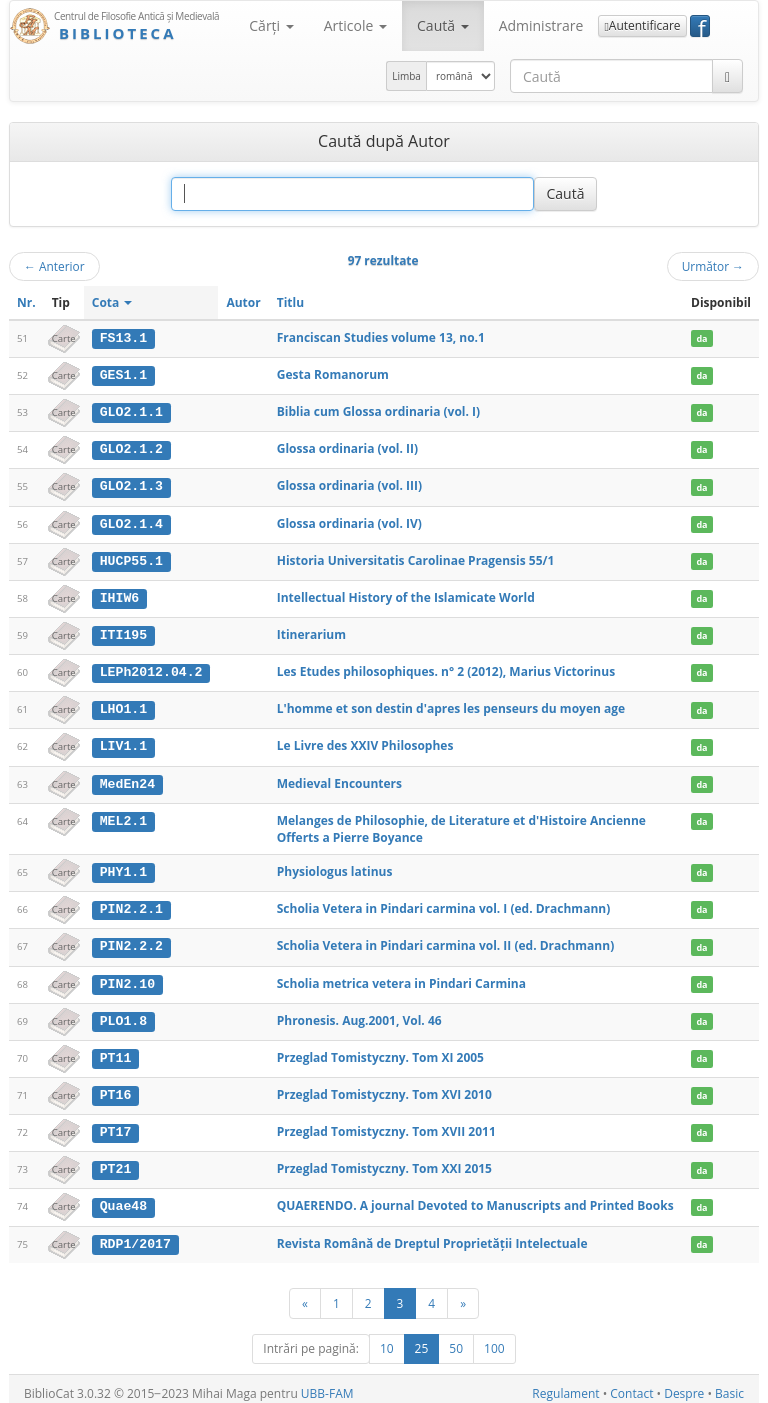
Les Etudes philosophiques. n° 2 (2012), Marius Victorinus (446, 668)
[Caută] (727, 76)
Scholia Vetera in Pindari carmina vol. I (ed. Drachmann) (444, 903)
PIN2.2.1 (131, 904)
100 (494, 1339)
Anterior (54, 266)
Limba (406, 76)
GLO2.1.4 (131, 522)
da (701, 338)
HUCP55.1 (131, 558)
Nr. (26, 302)
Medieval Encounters (339, 778)
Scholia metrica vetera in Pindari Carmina (401, 977)
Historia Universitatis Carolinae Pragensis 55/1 (416, 557)
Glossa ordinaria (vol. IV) (349, 521)
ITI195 (123, 632)
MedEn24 (127, 779)
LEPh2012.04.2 (151, 669)
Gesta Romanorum (333, 374)
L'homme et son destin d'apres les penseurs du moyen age (451, 705)
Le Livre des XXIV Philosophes (365, 741)
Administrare (541, 25)
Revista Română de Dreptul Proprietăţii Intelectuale (432, 1234)
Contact (631, 1384)
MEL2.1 (123, 816)
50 (456, 1339)
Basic (729, 1384)
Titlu (290, 302)
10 (387, 1339)
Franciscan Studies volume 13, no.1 (381, 337)
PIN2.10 (127, 978)
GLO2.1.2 (131, 448)
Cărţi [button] (271, 25)
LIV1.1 (123, 742)
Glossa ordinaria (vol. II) (347, 447)
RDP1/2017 (135, 1235)
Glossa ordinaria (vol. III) (349, 484)
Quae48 (123, 1198)
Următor (713, 266)
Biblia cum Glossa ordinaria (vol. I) (378, 410)
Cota (112, 302)
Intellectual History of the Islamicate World (406, 594)
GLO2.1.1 (131, 411)
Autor (243, 302)
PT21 (116, 1161)
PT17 (116, 1125)
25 (422, 1339)
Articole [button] (355, 25)
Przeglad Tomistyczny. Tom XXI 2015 (384, 1160)
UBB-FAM (327, 1384)
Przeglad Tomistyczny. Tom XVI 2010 (384, 1087)
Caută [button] (443, 25)
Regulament (565, 1384)
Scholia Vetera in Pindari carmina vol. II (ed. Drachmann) (446, 940)
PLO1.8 (123, 1014)
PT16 (116, 1088)
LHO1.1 (123, 706)
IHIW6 (120, 595)
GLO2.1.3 (131, 485)
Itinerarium (311, 631)
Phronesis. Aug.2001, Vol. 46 (359, 1013)
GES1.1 (123, 375)
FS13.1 (123, 338)
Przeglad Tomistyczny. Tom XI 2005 (380, 1050)
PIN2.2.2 (131, 941)
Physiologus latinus (335, 866)
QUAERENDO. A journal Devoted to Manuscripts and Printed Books (475, 1197)
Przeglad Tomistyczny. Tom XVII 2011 (386, 1124)
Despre (684, 1384)
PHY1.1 (123, 867)
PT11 (116, 1051)
